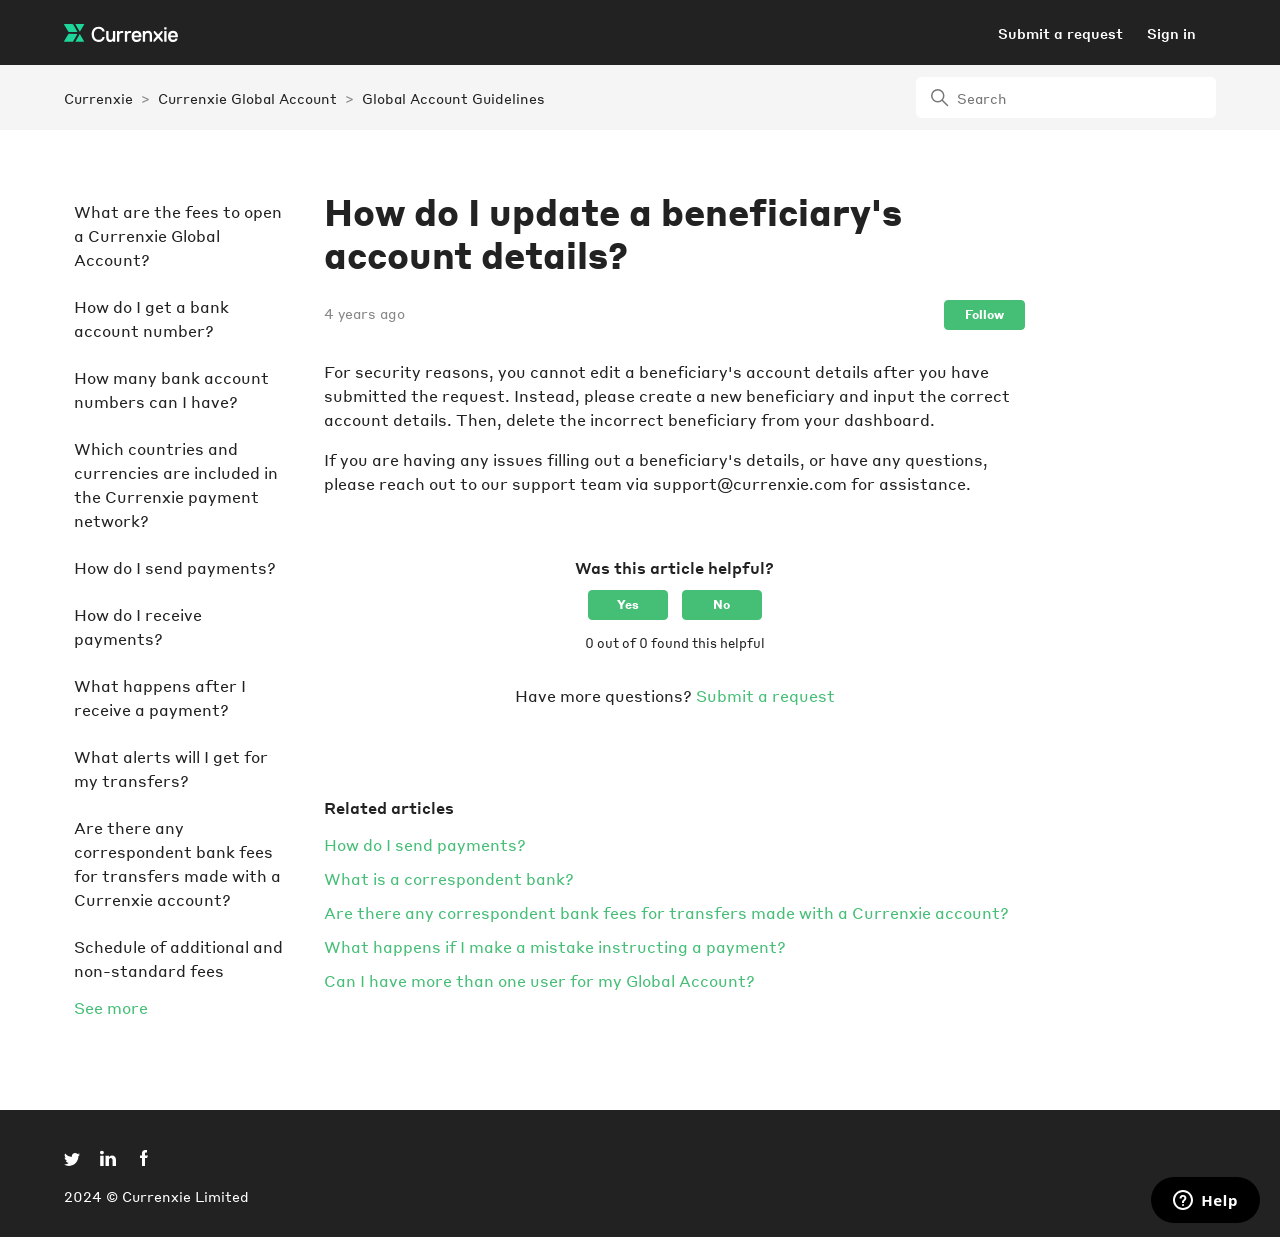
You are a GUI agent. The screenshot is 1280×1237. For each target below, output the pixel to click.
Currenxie (98, 98)
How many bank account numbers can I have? (171, 389)
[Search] (1066, 97)
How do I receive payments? (138, 626)
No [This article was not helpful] (721, 604)
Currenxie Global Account (247, 98)
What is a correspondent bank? (449, 878)
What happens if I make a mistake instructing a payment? (555, 946)
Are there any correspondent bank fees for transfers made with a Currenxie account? (177, 863)
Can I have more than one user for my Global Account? (539, 980)
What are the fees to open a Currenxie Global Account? (178, 235)
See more (111, 1007)
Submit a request (1060, 33)
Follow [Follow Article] (984, 314)
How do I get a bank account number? (151, 318)
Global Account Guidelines (453, 98)
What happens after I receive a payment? (160, 697)
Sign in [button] (1171, 33)
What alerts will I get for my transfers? (171, 768)
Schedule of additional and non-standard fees (178, 958)
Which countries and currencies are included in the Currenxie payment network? (176, 484)
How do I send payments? (175, 567)
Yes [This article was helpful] (628, 604)
